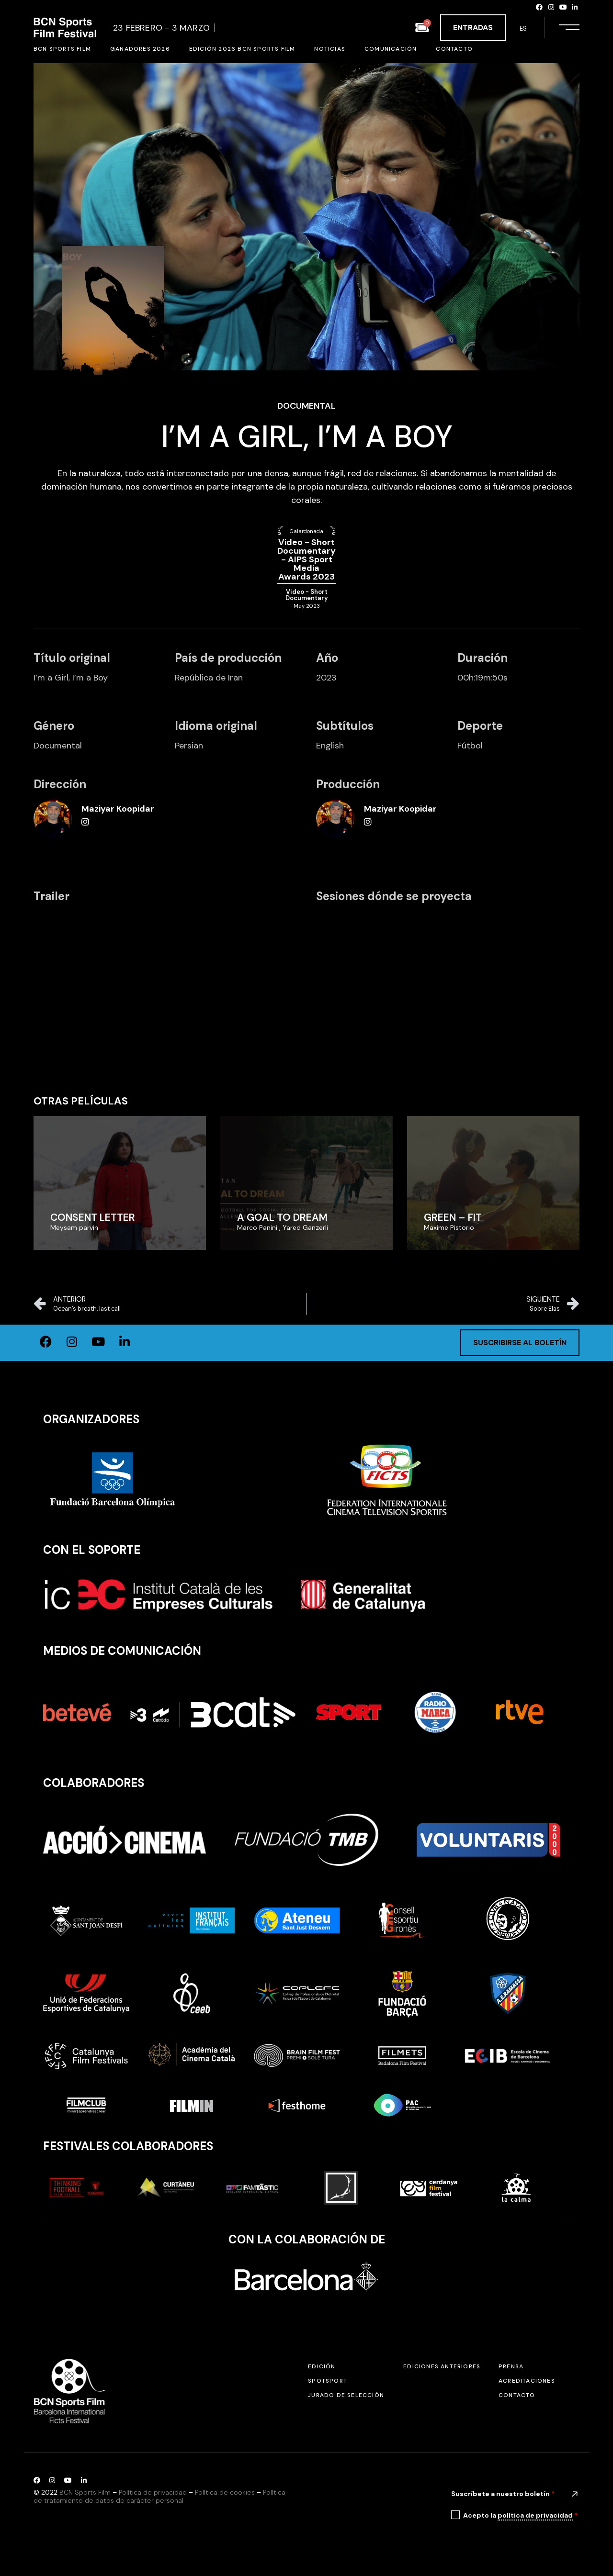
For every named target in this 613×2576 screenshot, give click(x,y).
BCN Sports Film (85, 2492)
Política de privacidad (153, 2492)
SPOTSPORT (327, 2381)
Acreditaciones (527, 2381)
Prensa (511, 2366)
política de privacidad (535, 2515)
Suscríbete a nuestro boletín (503, 2493)
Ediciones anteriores (441, 2366)
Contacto (517, 2395)
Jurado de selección (346, 2395)
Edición (321, 2366)
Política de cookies (225, 2492)
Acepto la (520, 2515)
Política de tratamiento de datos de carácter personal (159, 2496)
